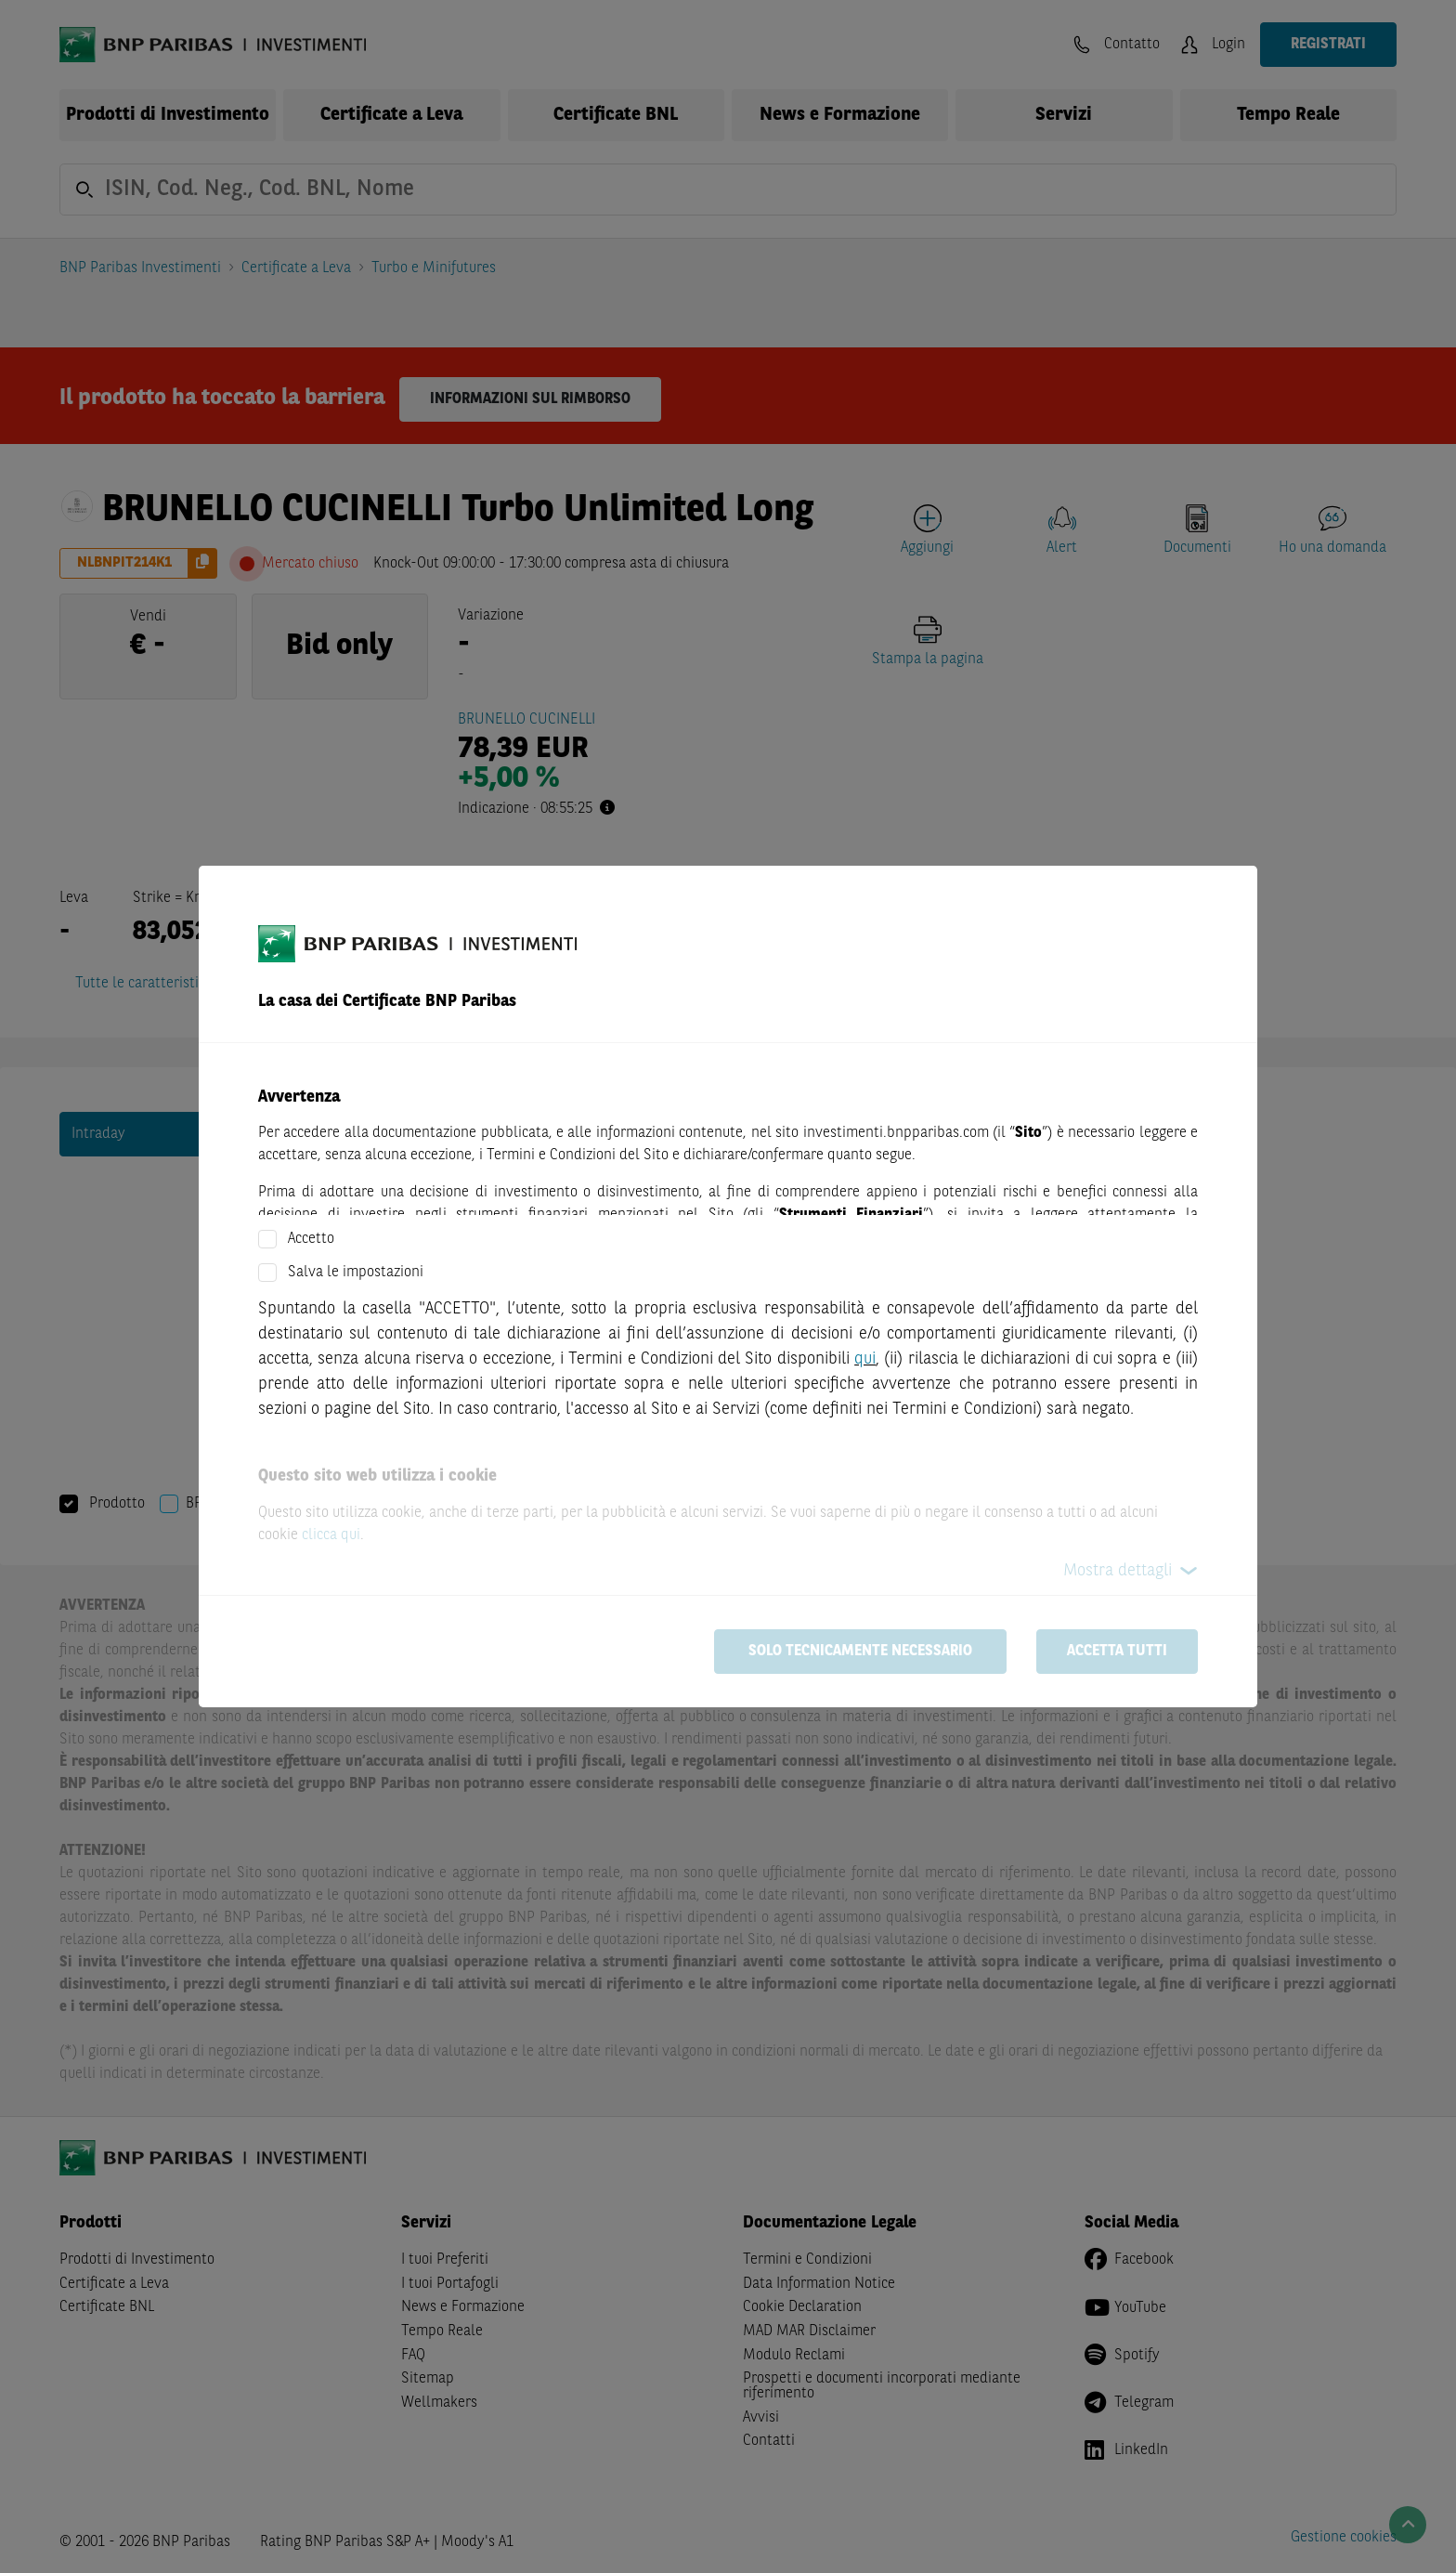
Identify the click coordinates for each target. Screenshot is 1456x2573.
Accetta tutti (1117, 1651)
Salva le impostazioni (355, 1272)
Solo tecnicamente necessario (860, 1651)
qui (865, 1359)
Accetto (311, 1239)
